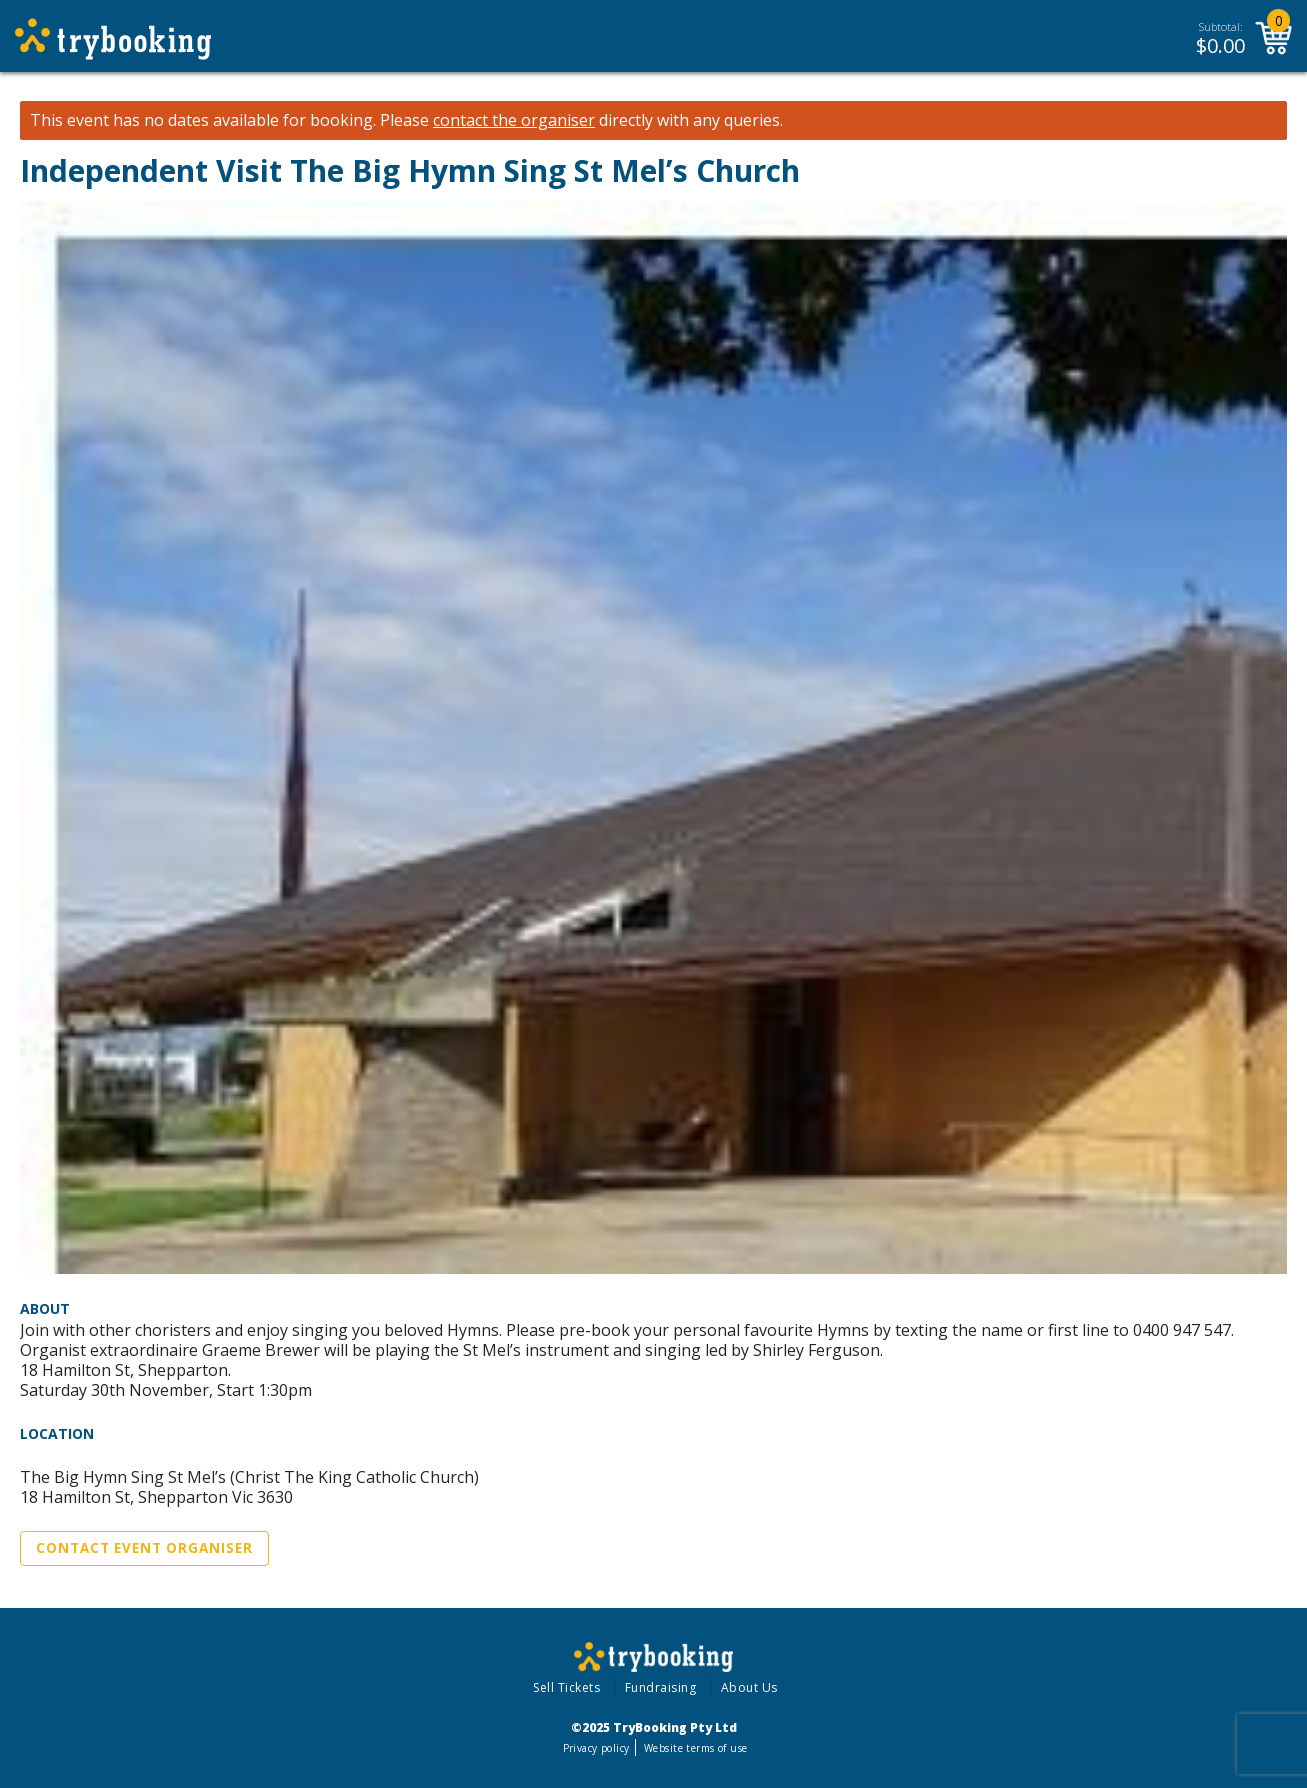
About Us (749, 1687)
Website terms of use (695, 1748)
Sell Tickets (566, 1687)
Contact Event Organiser (144, 1548)
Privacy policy (596, 1748)
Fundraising (661, 1687)
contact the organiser (514, 120)
